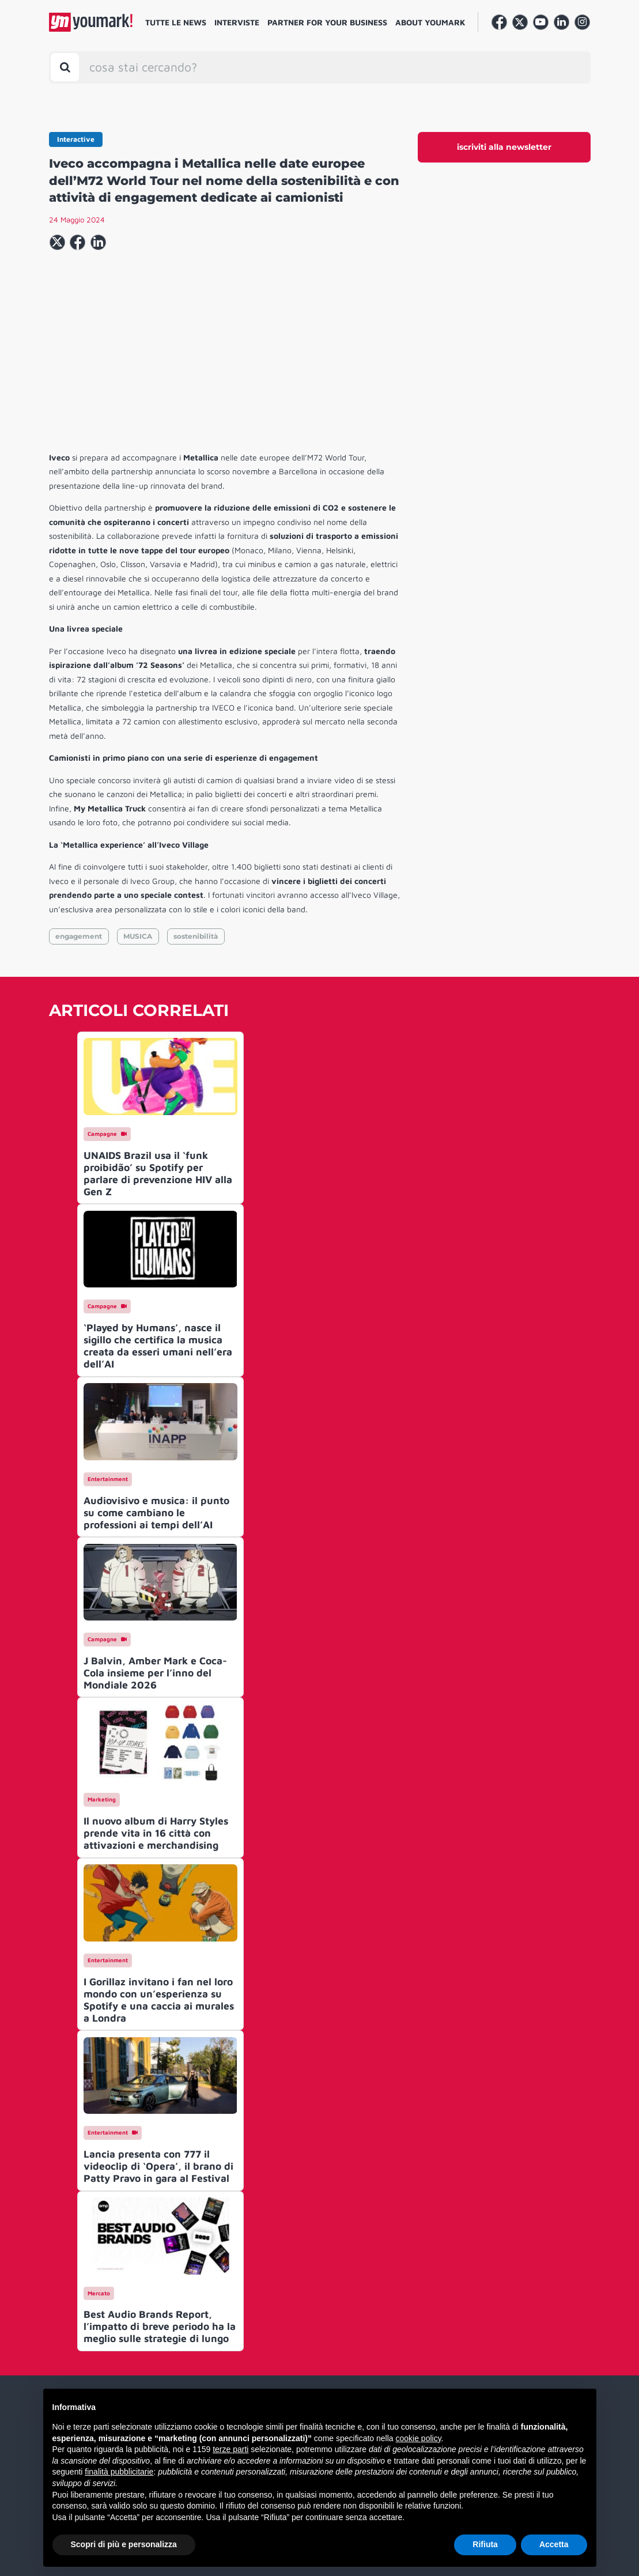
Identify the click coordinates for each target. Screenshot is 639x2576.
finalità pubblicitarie (119, 2471)
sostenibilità (195, 936)
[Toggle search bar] (65, 67)
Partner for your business (327, 22)
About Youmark (430, 22)
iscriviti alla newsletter (504, 147)
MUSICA (137, 936)
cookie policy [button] (418, 2438)
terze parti (230, 2449)
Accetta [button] (554, 2544)
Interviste (236, 22)
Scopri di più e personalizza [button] (124, 2544)
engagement (78, 936)
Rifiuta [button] (485, 2544)
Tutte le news (175, 22)
